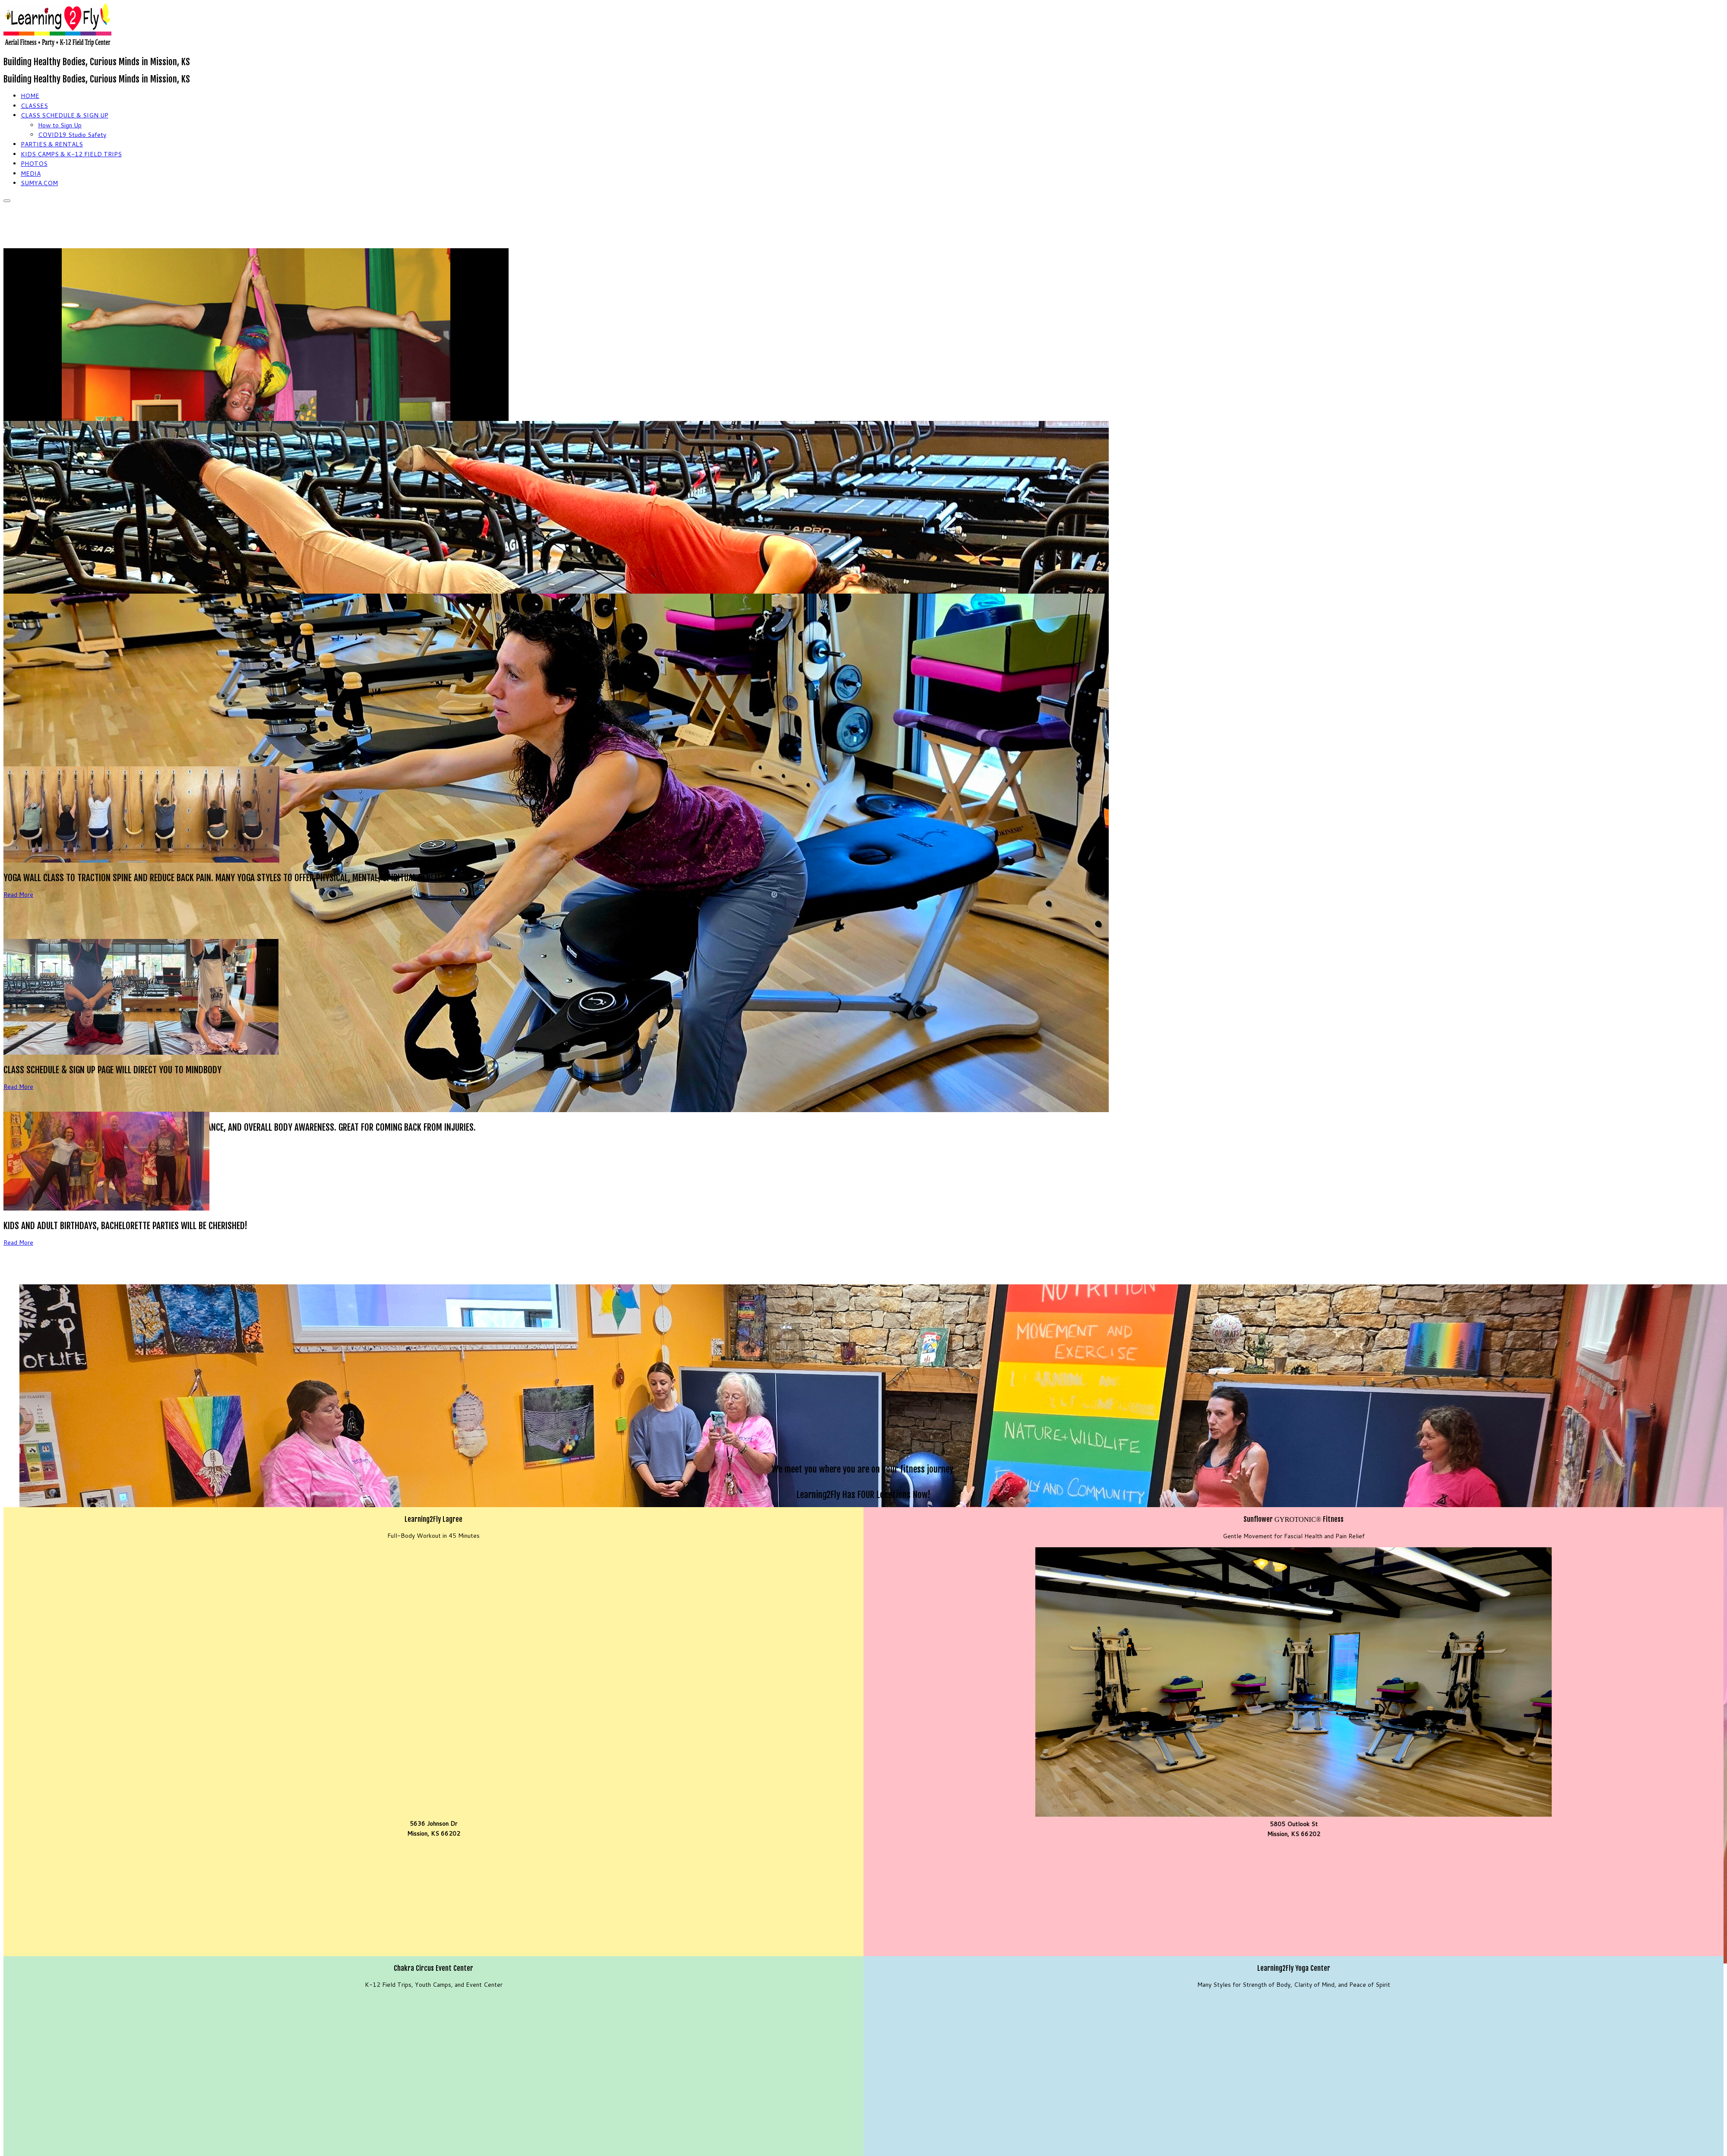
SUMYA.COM (39, 183)
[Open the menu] (6, 200)
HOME (30, 96)
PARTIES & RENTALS (52, 144)
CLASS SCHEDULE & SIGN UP (64, 115)
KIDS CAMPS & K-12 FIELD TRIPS (71, 154)
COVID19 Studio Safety (72, 134)
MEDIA (31, 173)
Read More (18, 894)
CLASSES (34, 105)
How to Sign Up (60, 125)
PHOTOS (34, 163)
